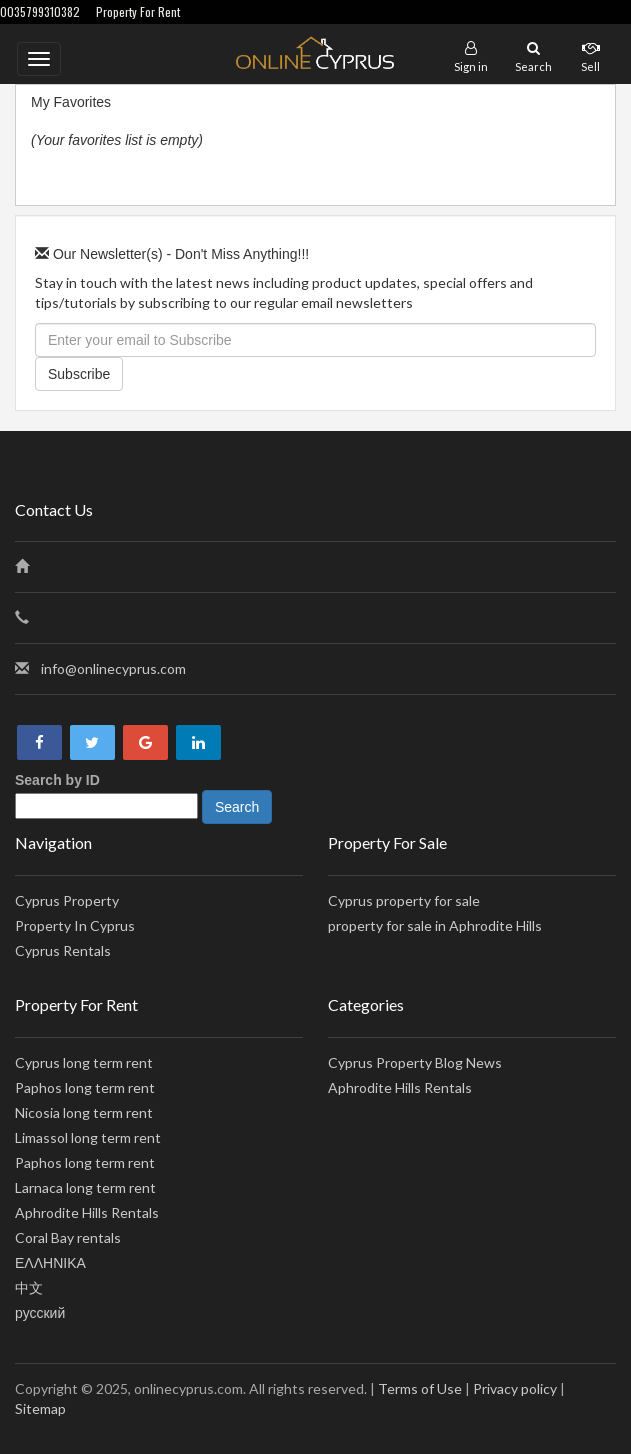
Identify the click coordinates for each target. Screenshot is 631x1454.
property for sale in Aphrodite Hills (435, 925)
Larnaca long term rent (85, 1187)
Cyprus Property (67, 900)
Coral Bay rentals (68, 1237)
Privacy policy (515, 1388)
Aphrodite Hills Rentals (87, 1212)
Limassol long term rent (88, 1137)
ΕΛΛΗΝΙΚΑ (50, 1262)
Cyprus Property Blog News (415, 1062)
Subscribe (79, 374)
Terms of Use (420, 1388)
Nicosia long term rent (84, 1112)
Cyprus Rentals (63, 950)
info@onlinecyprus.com (113, 668)
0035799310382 (40, 11)
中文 (29, 1287)
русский (40, 1312)
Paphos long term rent (85, 1087)
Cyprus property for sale (404, 900)
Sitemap (40, 1408)
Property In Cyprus (75, 925)
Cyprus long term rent (84, 1062)
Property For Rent (138, 11)
